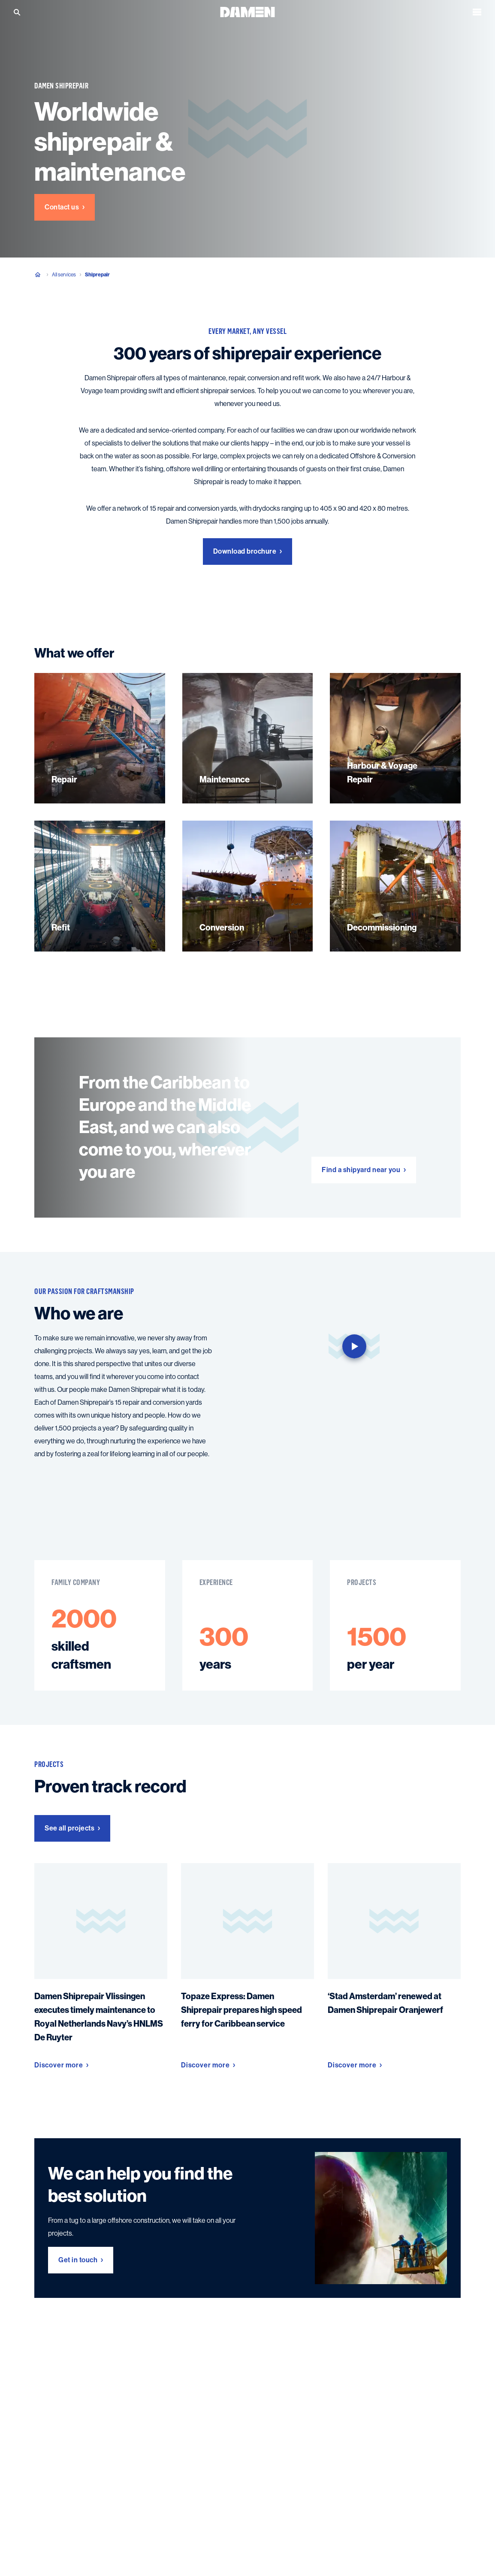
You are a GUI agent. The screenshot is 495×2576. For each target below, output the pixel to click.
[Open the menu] (477, 12)
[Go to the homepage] (247, 11)
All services (64, 275)
